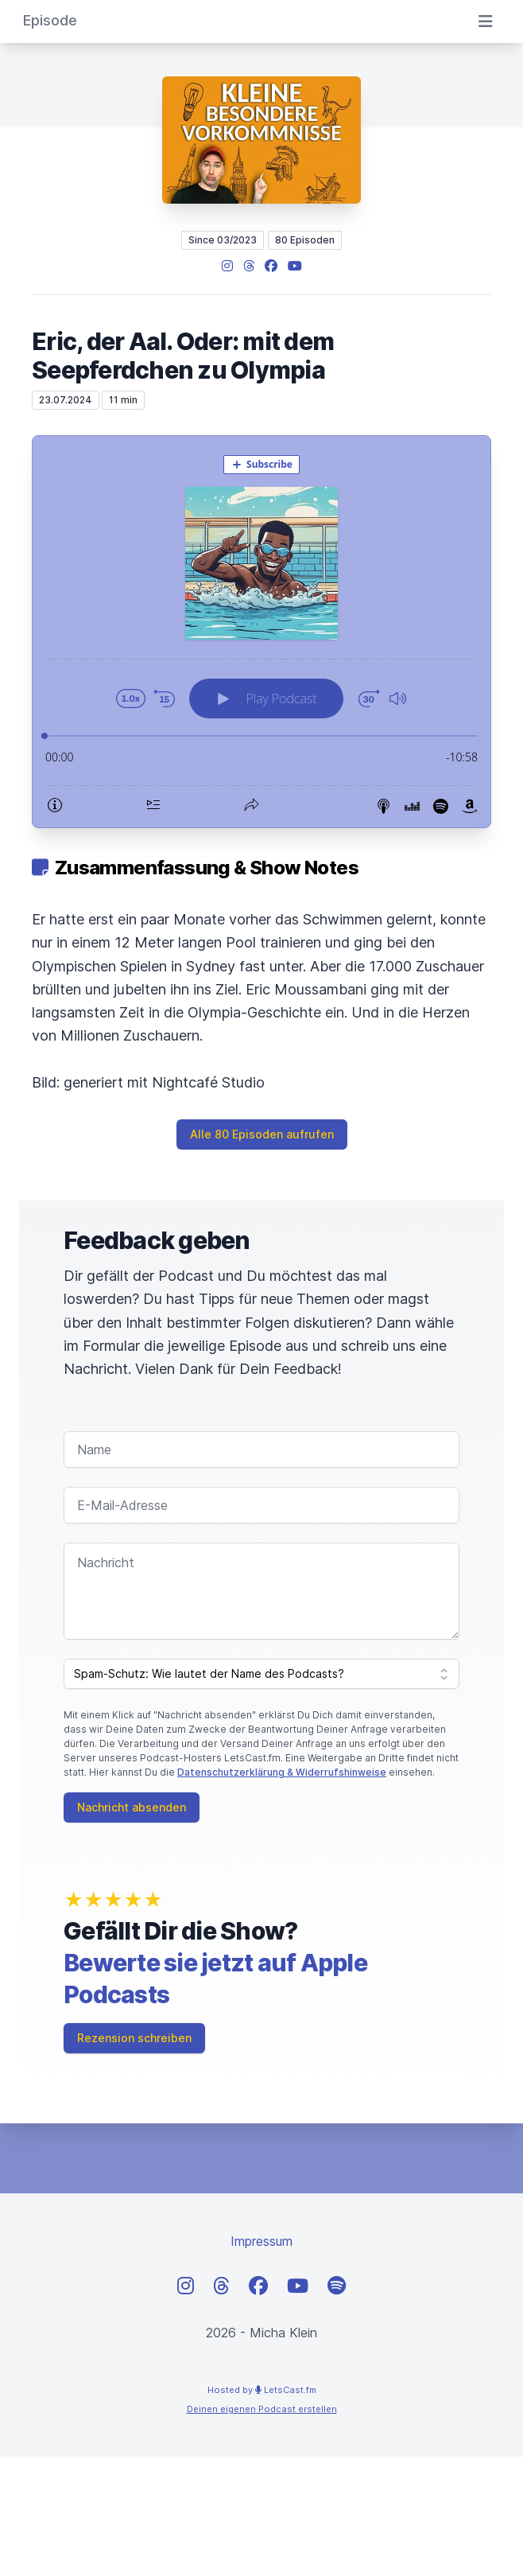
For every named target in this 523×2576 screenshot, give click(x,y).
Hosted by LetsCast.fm (261, 2389)
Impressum (261, 2241)
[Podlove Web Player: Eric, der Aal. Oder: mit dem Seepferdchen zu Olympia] (261, 631)
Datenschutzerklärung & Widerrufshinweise (281, 1772)
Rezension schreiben (134, 2038)
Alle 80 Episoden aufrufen (262, 1134)
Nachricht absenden (131, 1807)
